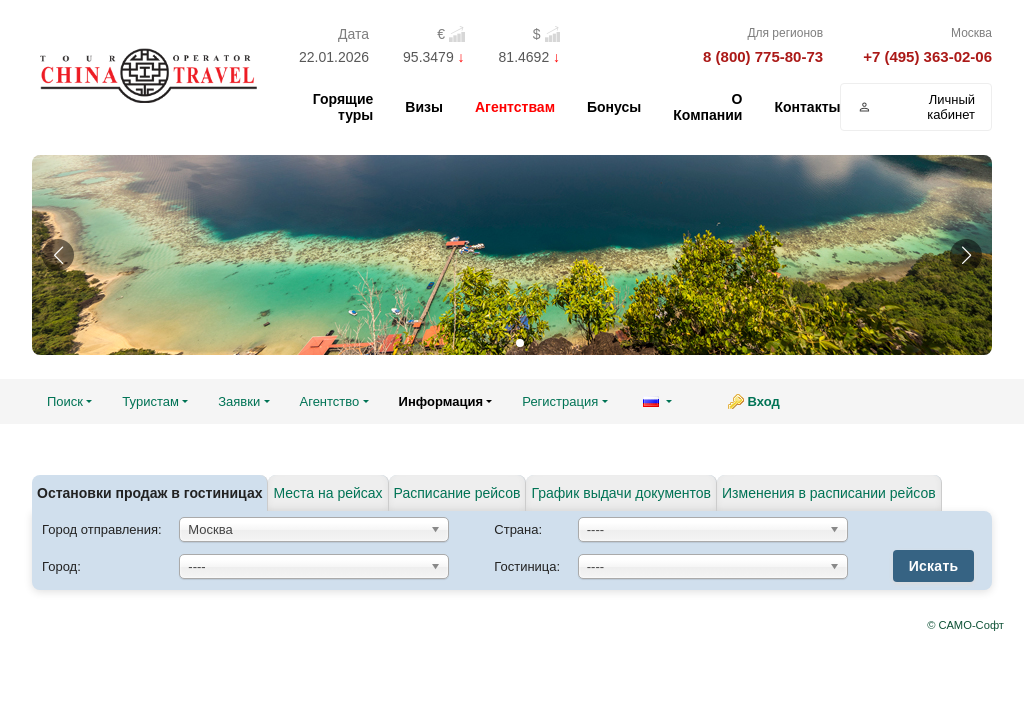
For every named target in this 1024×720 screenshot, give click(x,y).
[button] (58, 255)
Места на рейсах (327, 493)
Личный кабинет (916, 107)
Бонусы (614, 107)
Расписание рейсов (457, 493)
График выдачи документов (621, 493)
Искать (934, 566)
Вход (764, 401)
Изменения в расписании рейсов (829, 493)
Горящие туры (343, 107)
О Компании (707, 107)
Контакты (807, 107)
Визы (424, 107)
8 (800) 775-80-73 (763, 56)
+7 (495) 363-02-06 (927, 56)
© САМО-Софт (965, 625)
